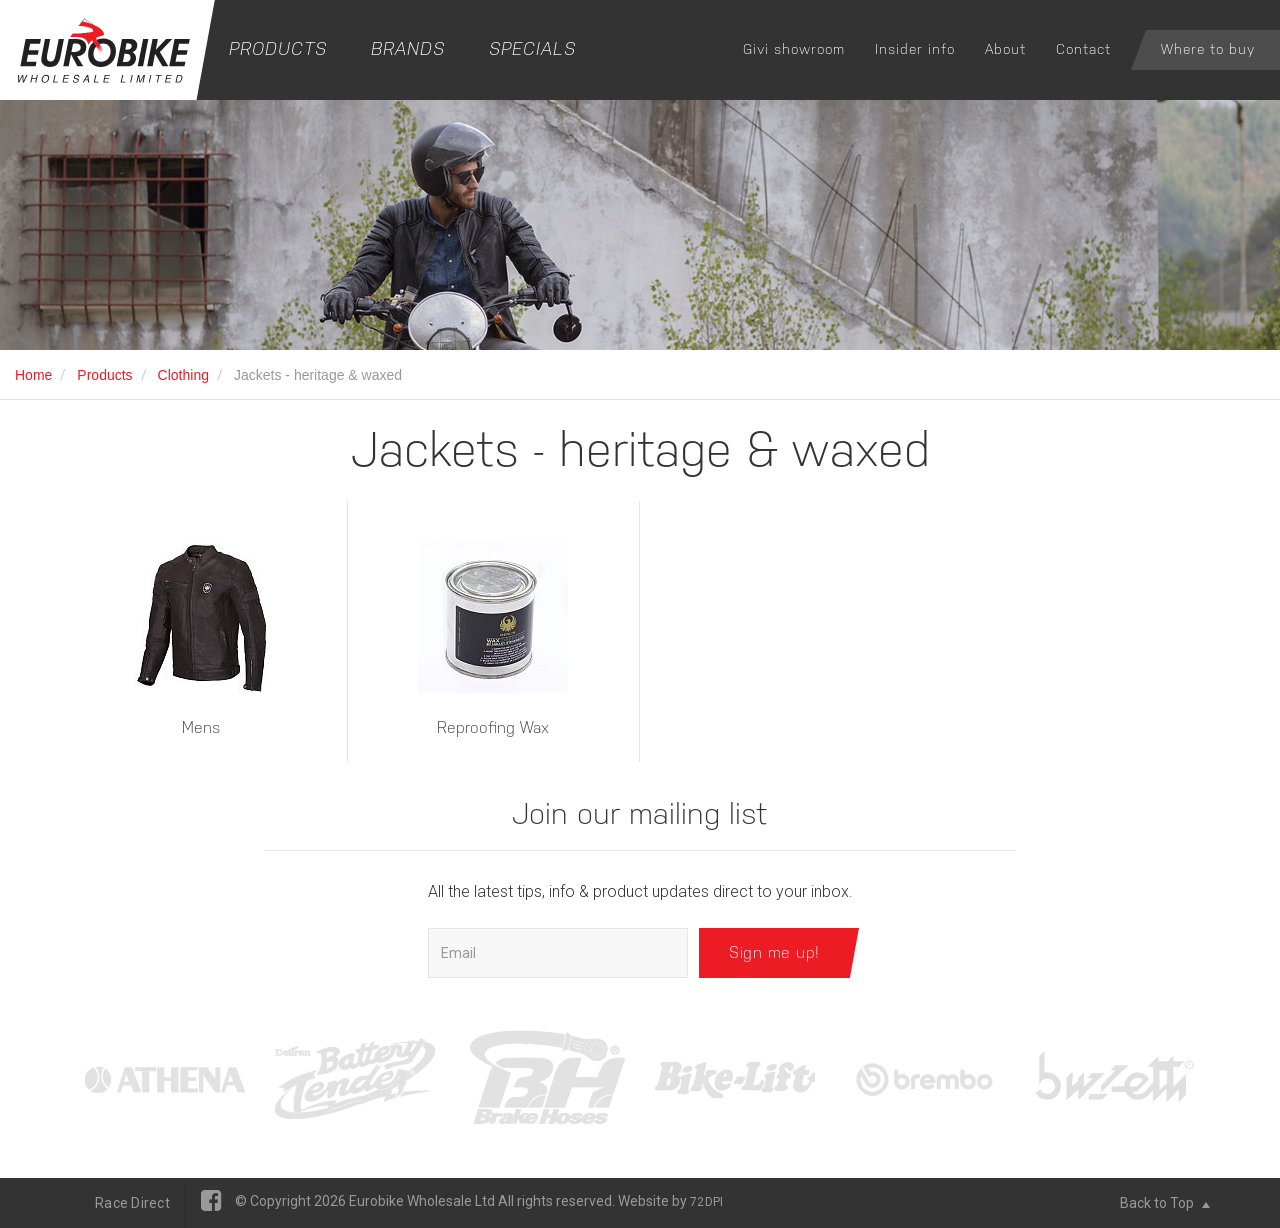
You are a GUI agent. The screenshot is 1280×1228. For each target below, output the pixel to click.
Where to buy (1208, 49)
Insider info (915, 49)
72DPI (706, 1202)
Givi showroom (794, 49)
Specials (532, 48)
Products (278, 48)
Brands (408, 48)
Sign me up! (774, 952)
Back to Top (1165, 1203)
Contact (1083, 49)
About (1005, 49)
